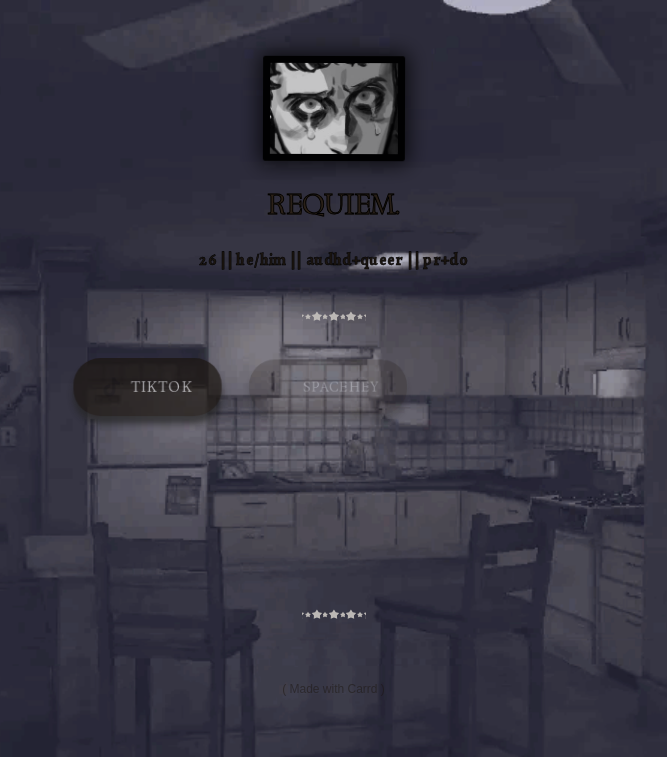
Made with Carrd (333, 689)
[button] (148, 387)
